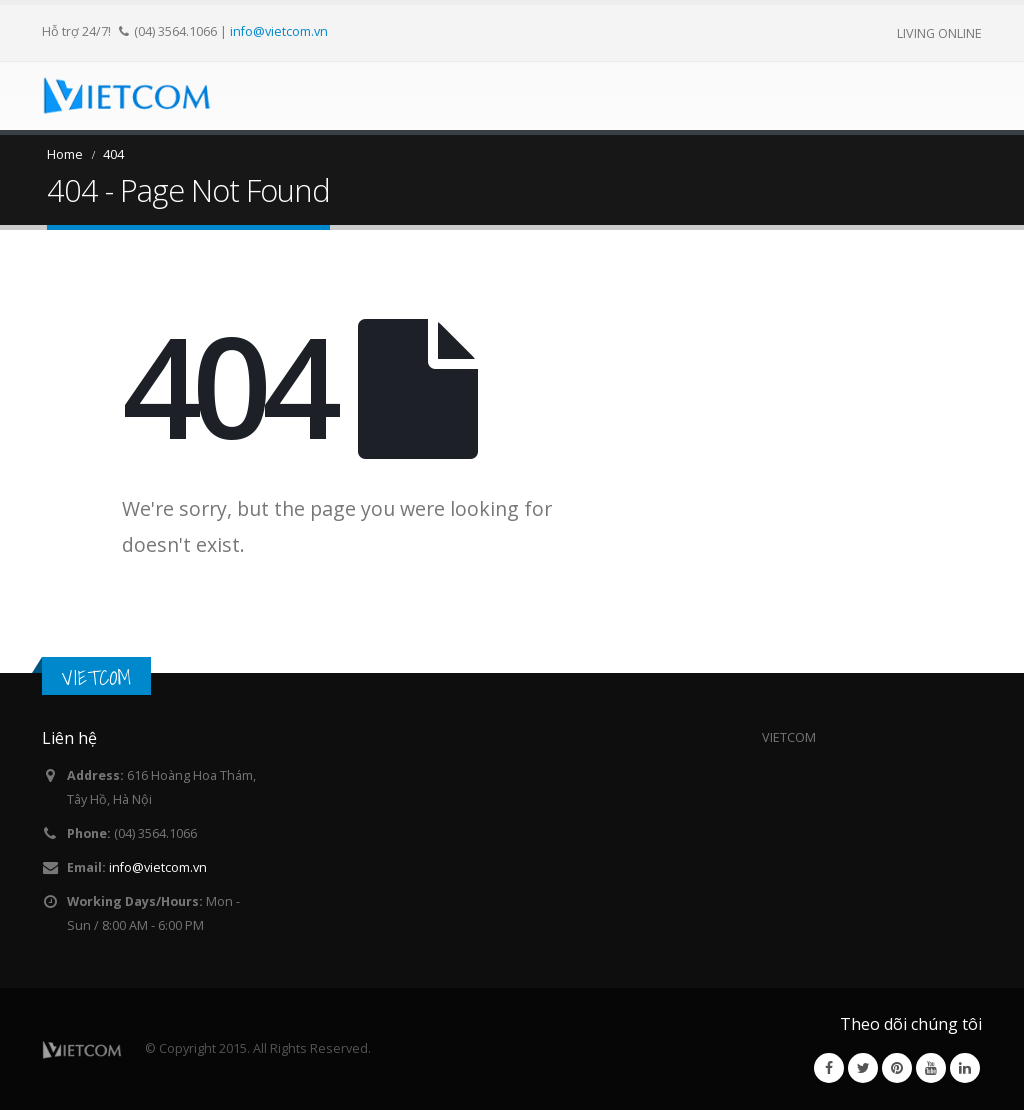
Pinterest (897, 1068)
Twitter (863, 1068)
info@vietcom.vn (279, 31)
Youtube (931, 1068)
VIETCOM (96, 677)
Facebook (829, 1068)
